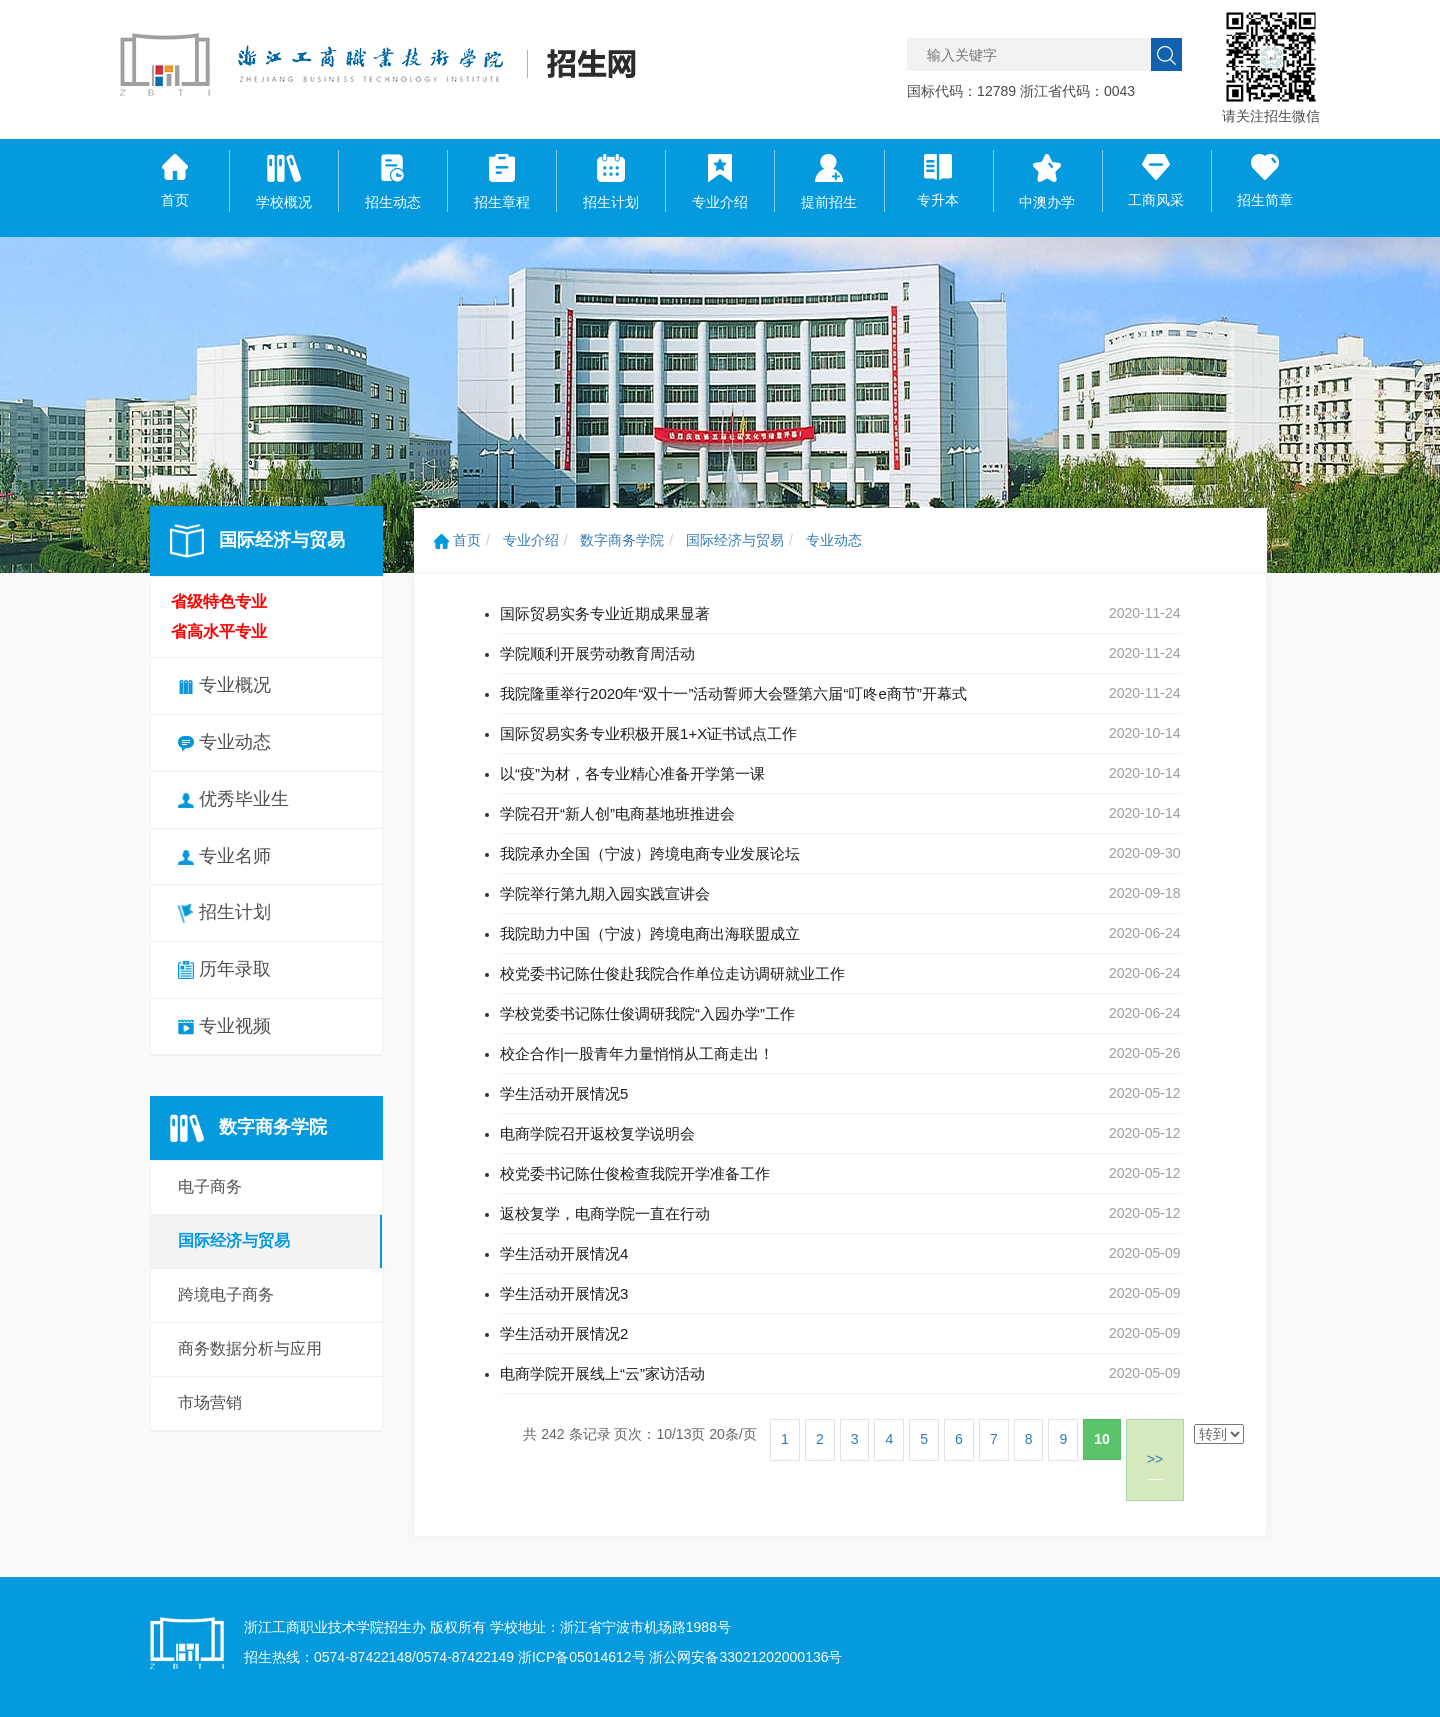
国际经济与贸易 (234, 1240)
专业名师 (224, 856)
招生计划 (224, 912)
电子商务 (210, 1186)
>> (1155, 1459)
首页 (457, 540)
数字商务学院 (622, 540)
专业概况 (224, 685)
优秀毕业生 (233, 799)
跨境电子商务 (226, 1294)
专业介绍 (531, 540)
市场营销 (210, 1402)
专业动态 (224, 742)
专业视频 (224, 1026)
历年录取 (224, 969)
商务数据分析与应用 (250, 1348)
